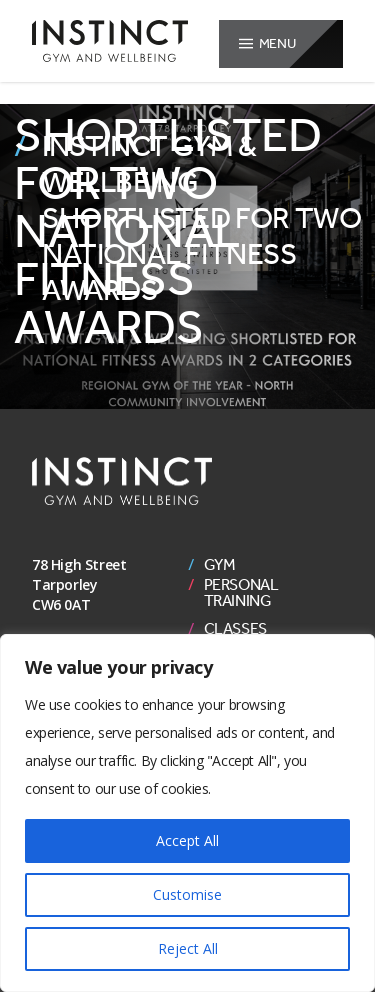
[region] (187, 813)
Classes (235, 629)
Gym (220, 565)
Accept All (187, 840)
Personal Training (241, 593)
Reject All (188, 948)
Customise (187, 894)
